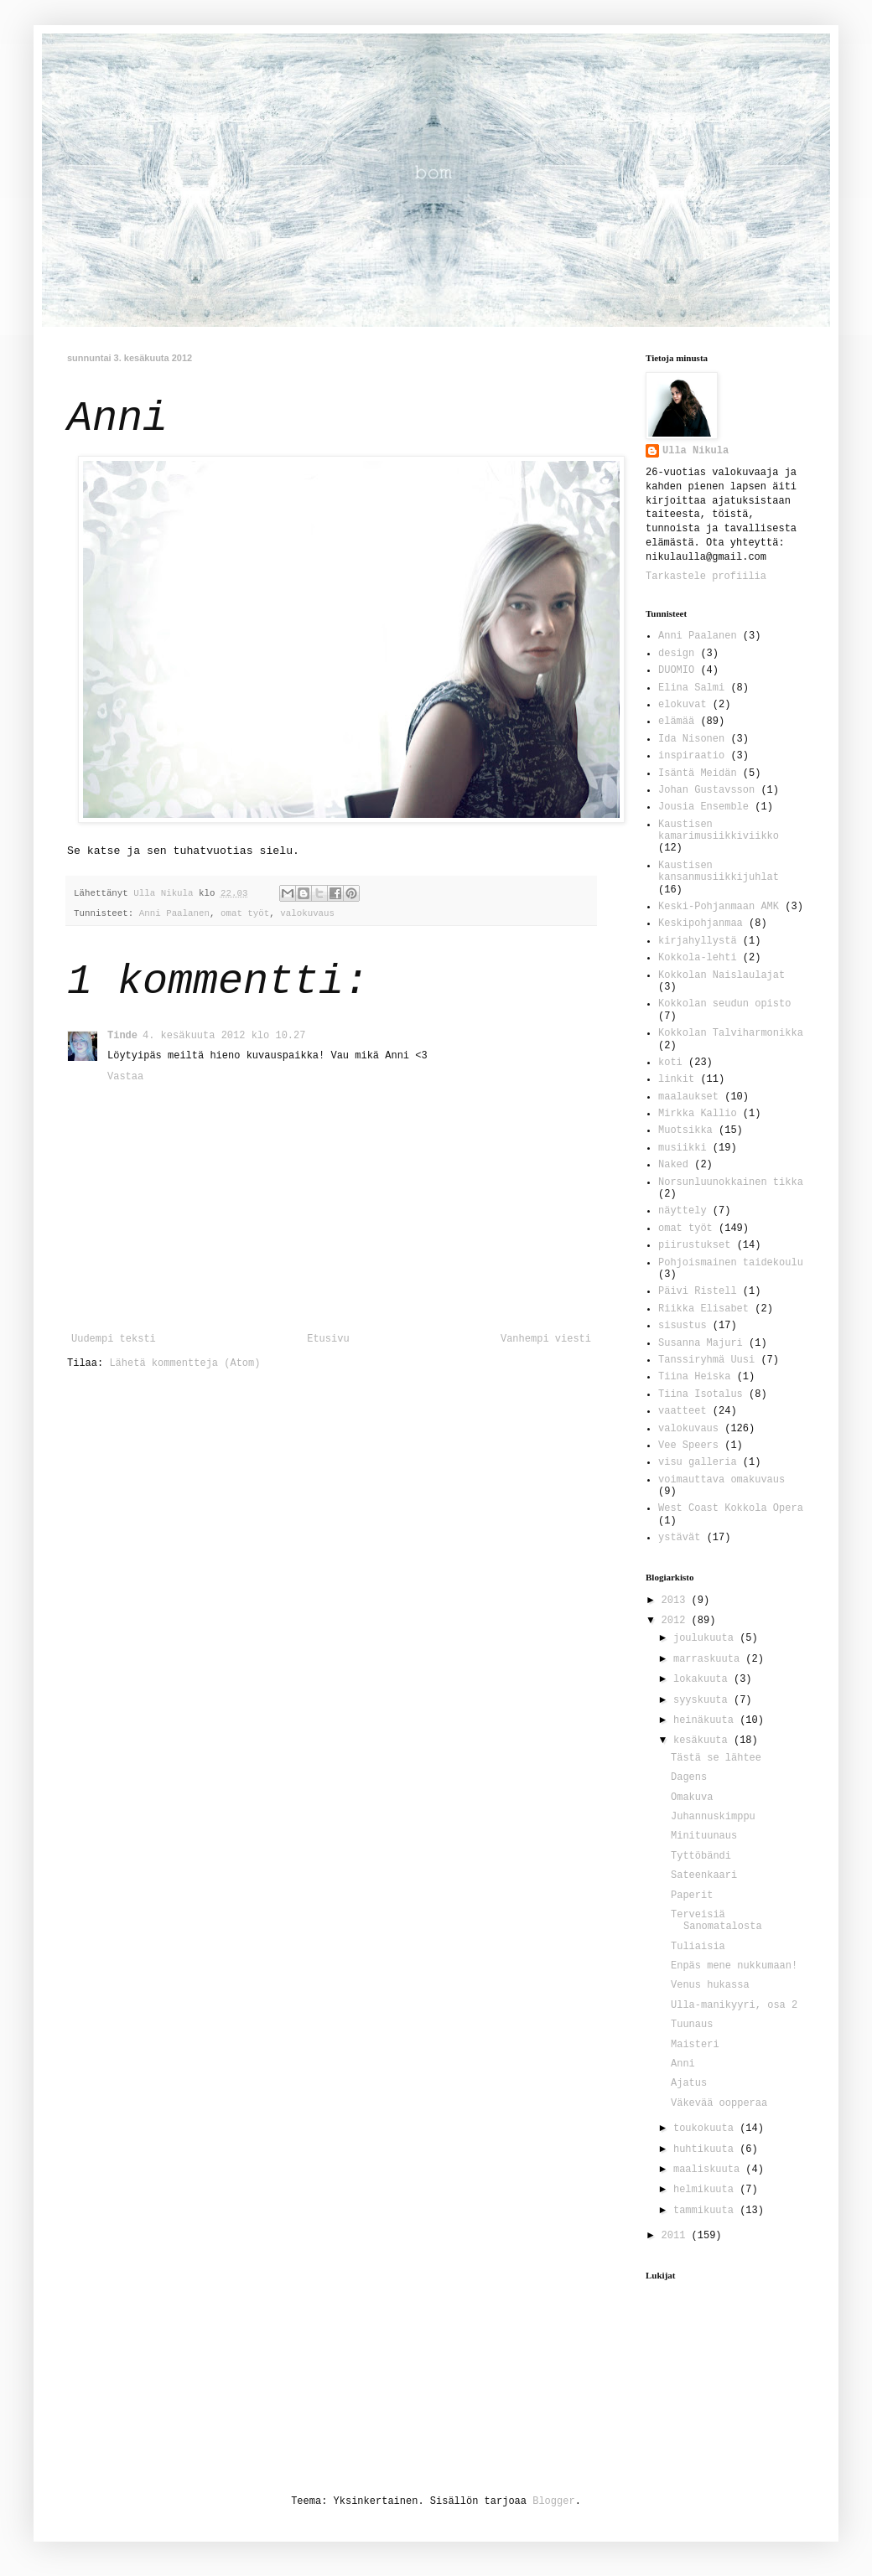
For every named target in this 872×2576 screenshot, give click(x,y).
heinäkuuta (706, 1720)
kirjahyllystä (697, 941)
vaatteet (682, 1411)
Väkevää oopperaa (719, 2103)
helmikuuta (706, 2190)
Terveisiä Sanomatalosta (716, 1920)
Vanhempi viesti (546, 1339)
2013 (677, 1600)
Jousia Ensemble (703, 807)
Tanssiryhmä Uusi (706, 1360)
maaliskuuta (709, 2169)
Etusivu (328, 1339)
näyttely (682, 1211)
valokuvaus (307, 913)
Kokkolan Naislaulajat (721, 975)
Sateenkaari (704, 1875)
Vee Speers (688, 1445)
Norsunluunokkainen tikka (730, 1182)
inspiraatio (691, 756)
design (676, 654)
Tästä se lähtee (716, 1758)
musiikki (682, 1148)
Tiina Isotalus (700, 1394)
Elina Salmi (691, 688)
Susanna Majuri (700, 1343)
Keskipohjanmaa (700, 923)
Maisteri (695, 2045)
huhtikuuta (706, 2149)
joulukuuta (706, 1638)
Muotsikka (685, 1130)
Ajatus (689, 2083)
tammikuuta (706, 2210)
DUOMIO (676, 670)
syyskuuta (703, 1700)
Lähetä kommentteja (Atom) (184, 1363)
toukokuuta (706, 2128)
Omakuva (692, 1797)
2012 (677, 1621)
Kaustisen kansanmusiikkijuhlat (718, 871)
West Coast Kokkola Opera (730, 1508)
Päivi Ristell (697, 1291)
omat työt (245, 913)
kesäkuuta (703, 1740)
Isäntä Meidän (697, 773)
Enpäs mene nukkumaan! (734, 1966)
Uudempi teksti (113, 1339)
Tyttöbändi (701, 1856)
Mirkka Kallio (697, 1114)
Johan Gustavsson (706, 790)
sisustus (682, 1326)
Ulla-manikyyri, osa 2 (734, 2005)
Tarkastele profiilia (706, 576)
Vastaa (125, 1077)
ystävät (679, 1538)
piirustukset (694, 1245)
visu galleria (697, 1462)
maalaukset (688, 1097)
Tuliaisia (698, 1947)
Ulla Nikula (695, 451)
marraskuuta (709, 1659)
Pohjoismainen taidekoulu (730, 1263)
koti (670, 1062)
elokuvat (682, 705)
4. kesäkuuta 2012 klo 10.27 (224, 1036)
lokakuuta (703, 1679)
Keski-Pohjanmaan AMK (718, 907)
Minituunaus (704, 1836)
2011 (677, 2236)
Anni (683, 2064)
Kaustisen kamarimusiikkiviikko (718, 830)
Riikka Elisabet (703, 1309)
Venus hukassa (710, 1985)
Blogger (553, 2501)
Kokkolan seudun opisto (724, 1004)
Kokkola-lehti (697, 958)
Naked (673, 1165)
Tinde (122, 1036)
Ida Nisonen (691, 739)
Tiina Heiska (694, 1377)
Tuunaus (692, 2024)
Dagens (689, 1777)
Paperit (692, 1895)
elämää (676, 721)
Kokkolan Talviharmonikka (730, 1033)
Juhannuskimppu (713, 1817)
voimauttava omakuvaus (721, 1480)
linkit (676, 1079)
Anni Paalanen (174, 913)
